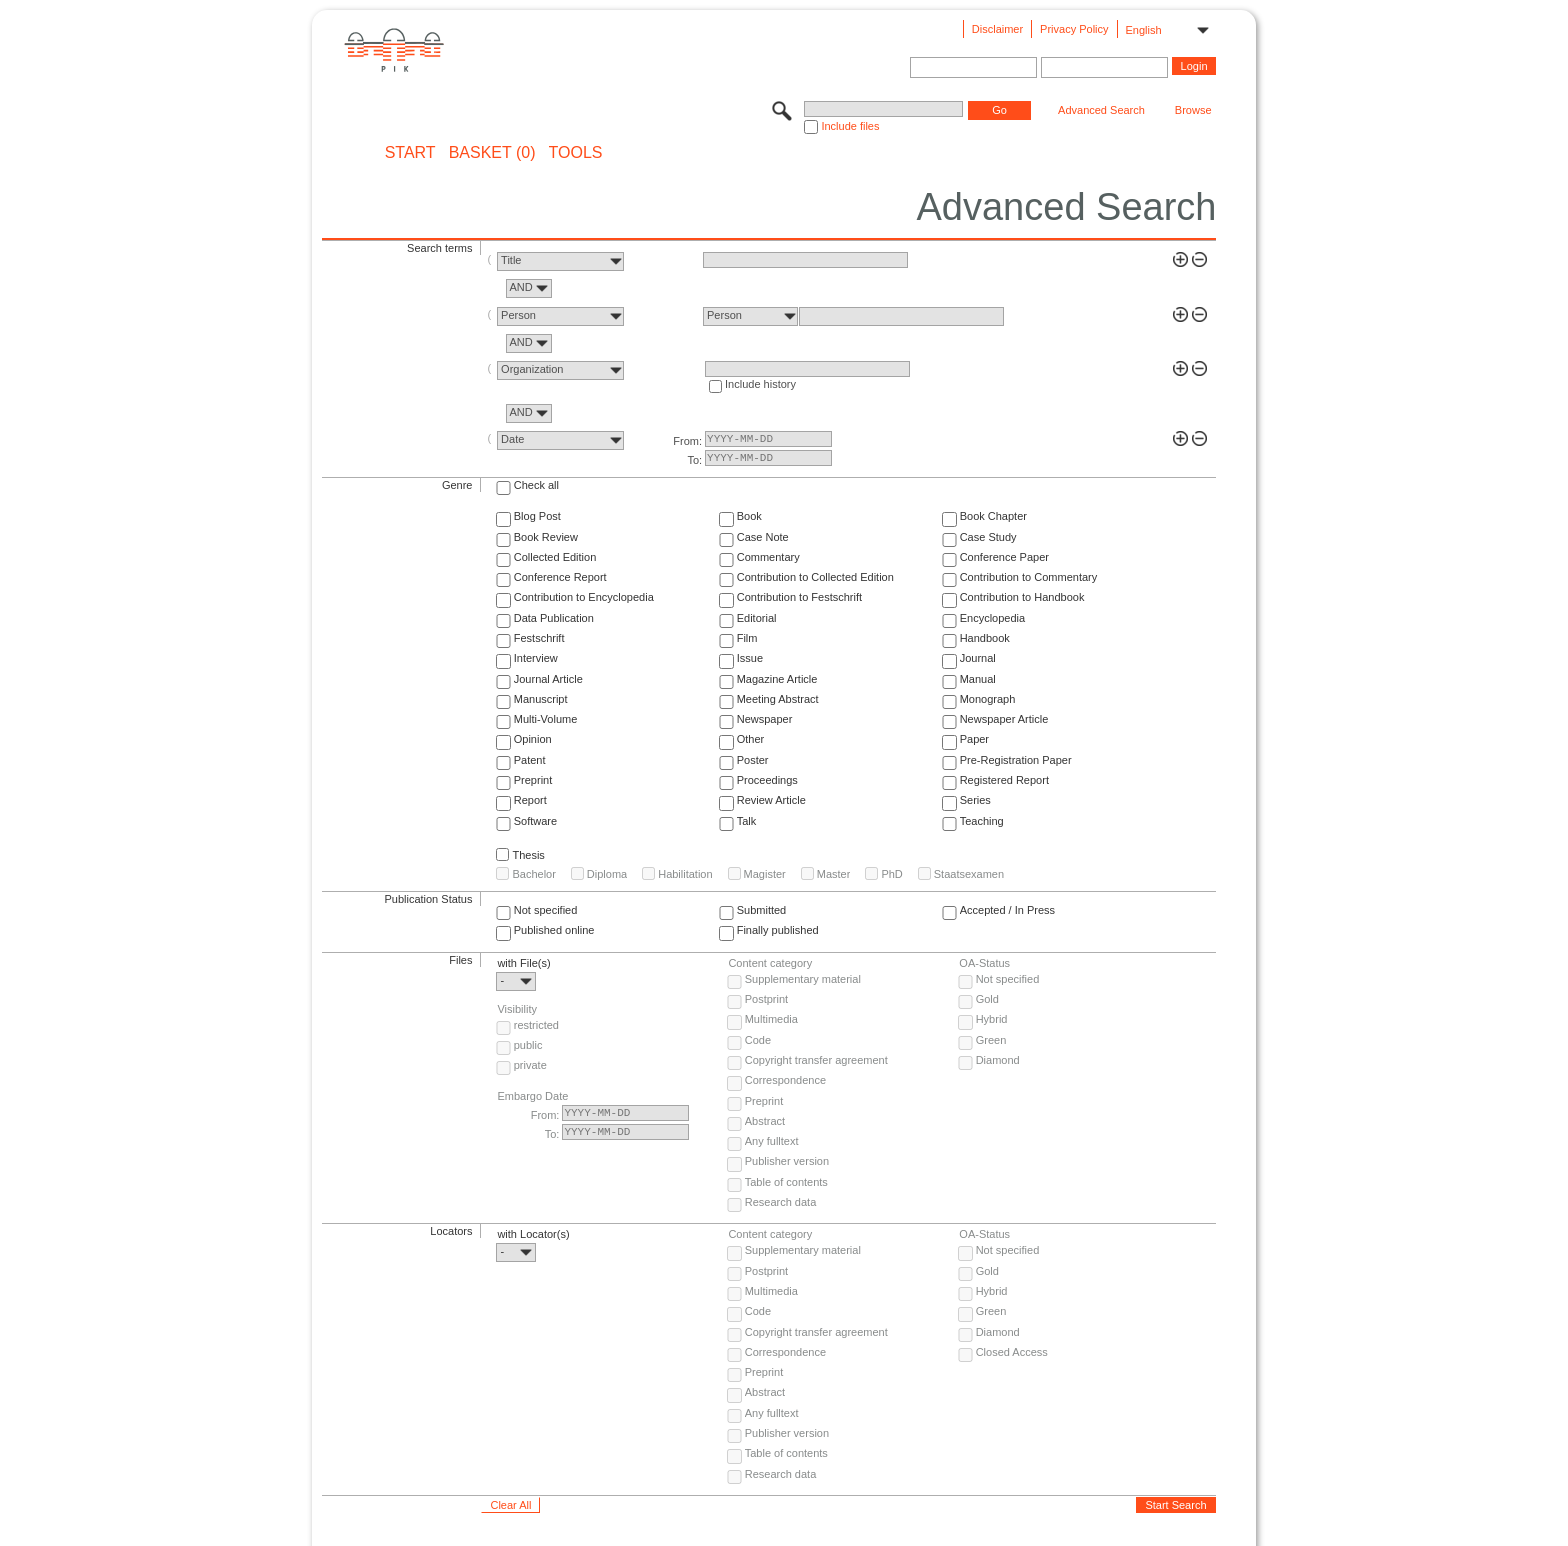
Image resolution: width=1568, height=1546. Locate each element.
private (530, 1065)
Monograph (988, 699)
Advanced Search (1101, 110)
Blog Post (537, 516)
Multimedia (771, 1019)
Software (535, 821)
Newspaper (765, 719)
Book (749, 516)
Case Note (763, 537)
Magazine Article (777, 679)
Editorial (757, 618)
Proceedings (767, 780)
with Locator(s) (533, 1234)
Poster (753, 760)
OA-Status (984, 963)
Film (747, 638)
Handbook (985, 638)
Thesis (528, 855)
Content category (770, 963)
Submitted (762, 910)
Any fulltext (772, 1141)
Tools (576, 153)
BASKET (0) (492, 153)
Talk (747, 821)
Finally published (778, 930)
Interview (536, 658)
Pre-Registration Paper (1016, 760)
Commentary (768, 557)
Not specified (546, 910)
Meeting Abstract (778, 699)
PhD (891, 874)
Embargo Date (532, 1096)
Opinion (533, 739)
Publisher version (787, 1161)
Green (991, 1040)
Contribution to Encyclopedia (584, 597)
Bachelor (533, 874)
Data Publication (554, 618)
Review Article (771, 800)
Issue (750, 658)
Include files (850, 126)
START (410, 153)
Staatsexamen (969, 874)
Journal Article (548, 679)
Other (751, 739)
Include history (760, 384)
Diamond (998, 1060)
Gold (987, 999)
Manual (978, 679)
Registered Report (1004, 780)
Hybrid (992, 1019)
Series (975, 800)
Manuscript (541, 699)
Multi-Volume (546, 719)
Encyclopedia (992, 618)
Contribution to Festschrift (799, 597)
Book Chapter (993, 516)
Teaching (982, 821)
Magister (765, 874)
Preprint (533, 780)
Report (530, 800)
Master (834, 874)
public (528, 1045)
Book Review (546, 537)
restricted (536, 1025)
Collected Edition (555, 557)
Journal (978, 658)
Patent (530, 760)
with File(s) (523, 963)
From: (687, 441)
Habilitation (685, 874)
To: (694, 460)
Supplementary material (803, 979)
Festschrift (539, 638)
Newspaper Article (1004, 719)
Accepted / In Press (1007, 910)
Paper (974, 739)
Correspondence (785, 1080)
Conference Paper (1004, 557)
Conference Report (560, 577)
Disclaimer (997, 29)
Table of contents (786, 1182)
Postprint (766, 999)
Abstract (765, 1121)
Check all (536, 485)
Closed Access (1012, 1352)
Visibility (517, 1009)
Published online (554, 930)
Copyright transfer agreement (816, 1060)
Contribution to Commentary (1029, 577)
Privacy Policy (1074, 29)
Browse (1193, 110)
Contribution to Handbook (1022, 597)
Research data (781, 1202)
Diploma (607, 874)
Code (758, 1040)
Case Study (988, 537)
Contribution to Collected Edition (815, 577)
